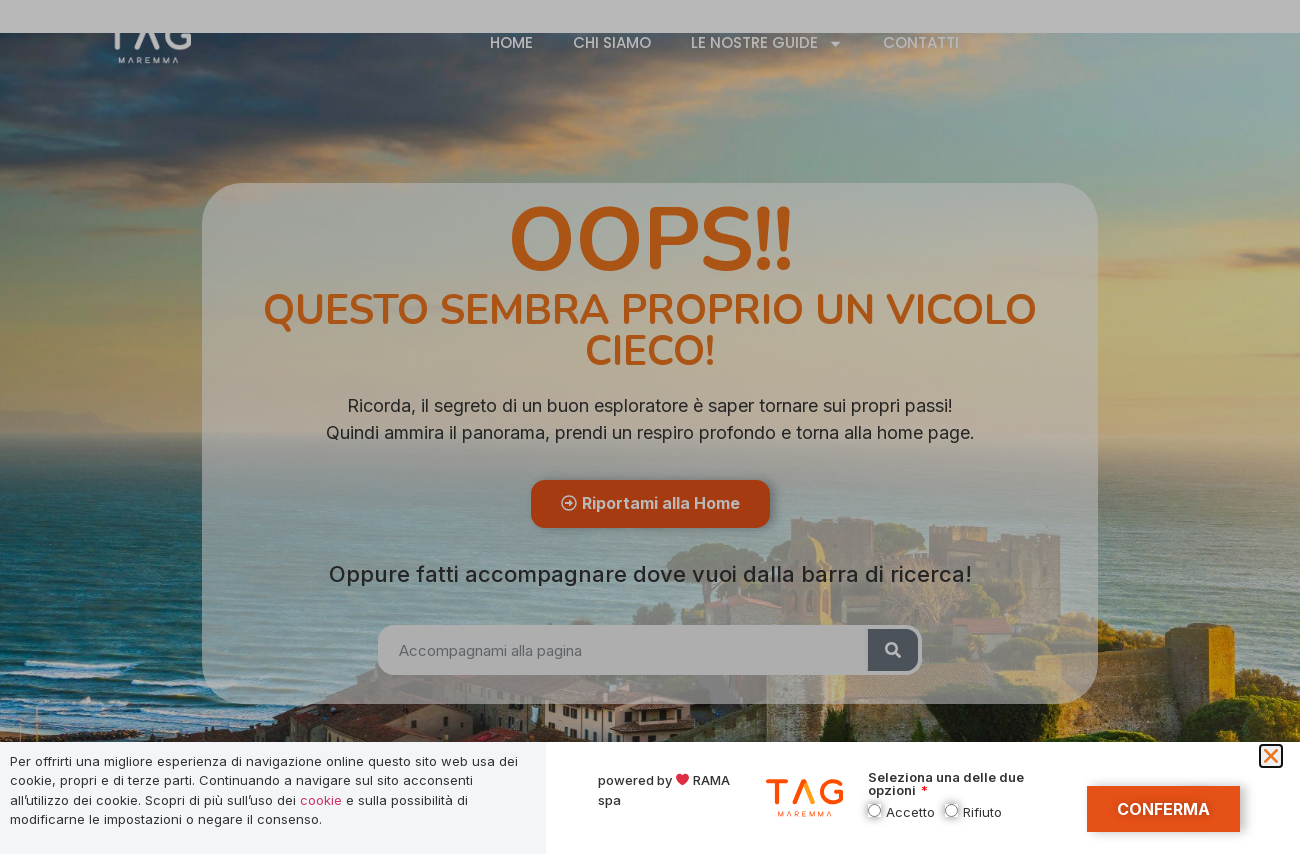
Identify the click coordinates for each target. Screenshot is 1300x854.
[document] (650, 427)
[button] (1271, 756)
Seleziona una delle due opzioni (946, 784)
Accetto (910, 812)
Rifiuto (982, 812)
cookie (321, 800)
